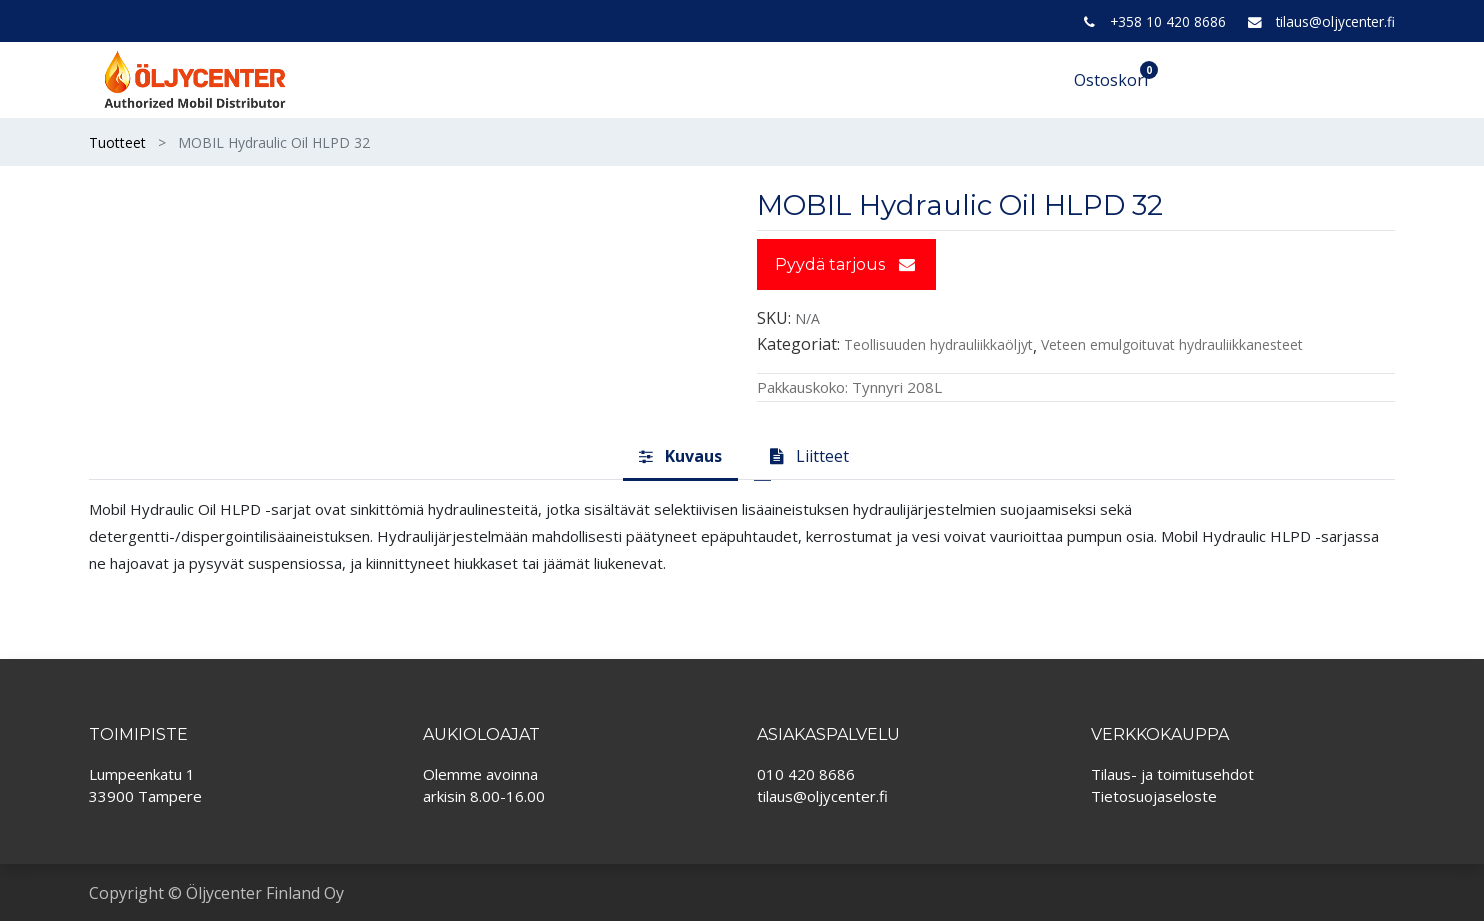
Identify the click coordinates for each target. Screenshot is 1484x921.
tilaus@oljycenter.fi (1335, 21)
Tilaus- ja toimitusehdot (1172, 774)
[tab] (680, 457)
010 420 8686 (806, 774)
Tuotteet (117, 142)
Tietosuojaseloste (1154, 796)
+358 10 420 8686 (1168, 21)
